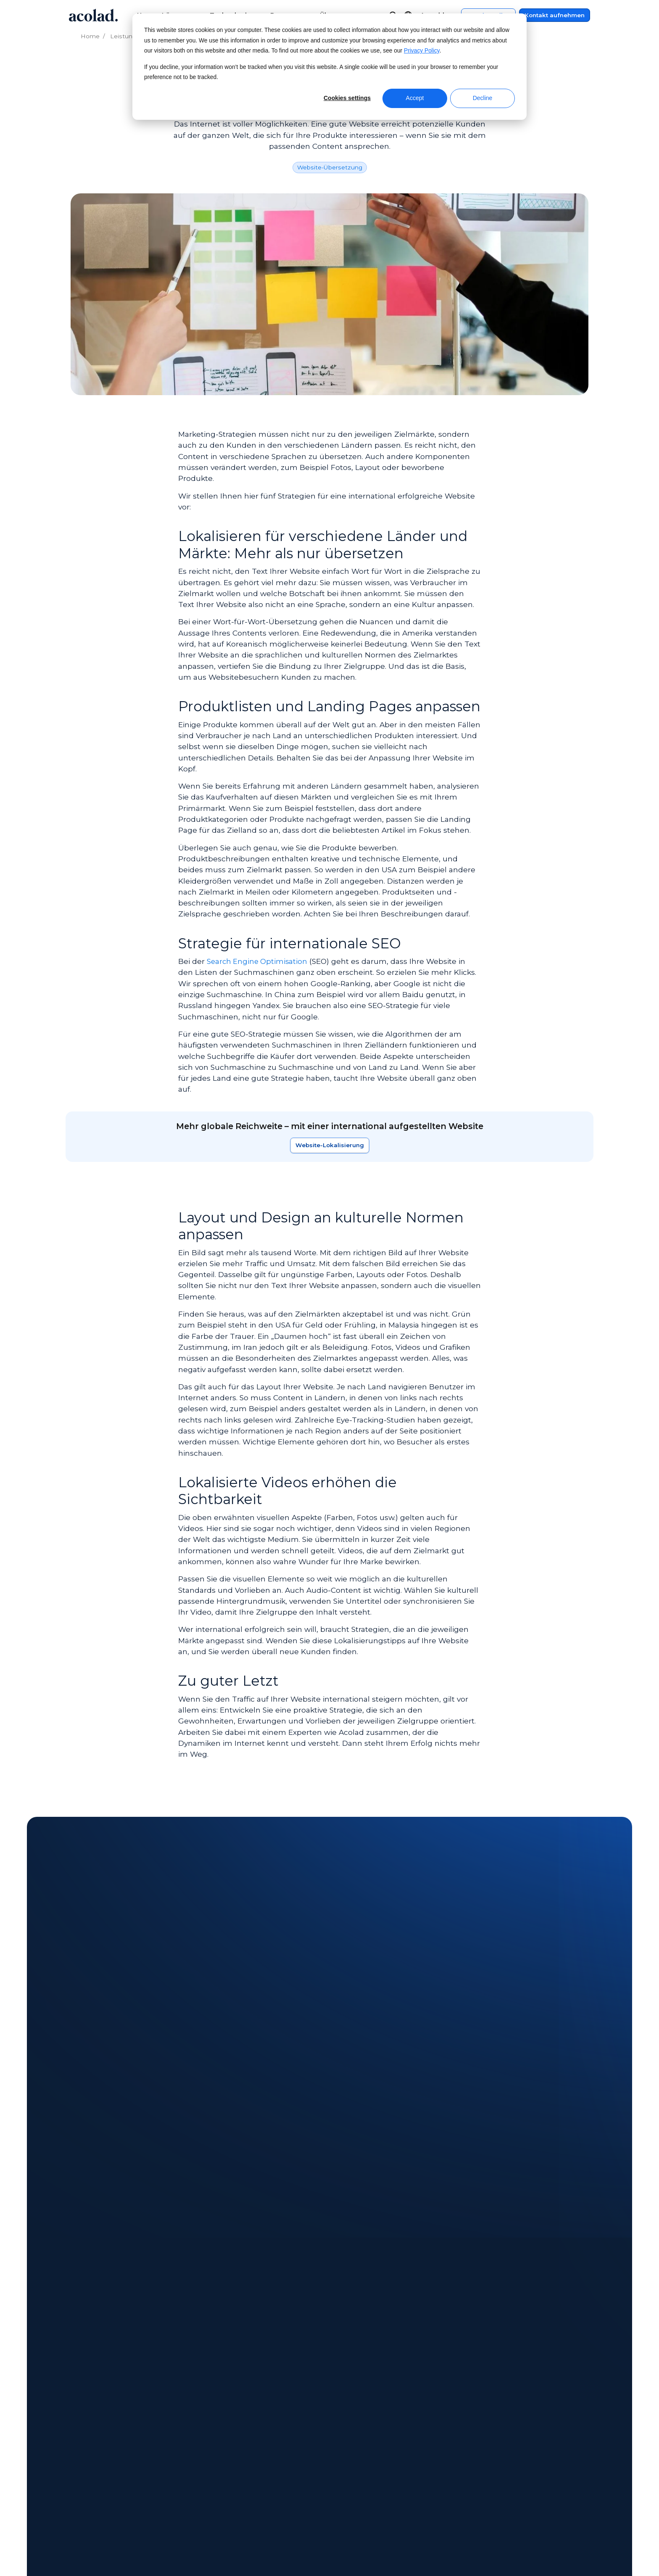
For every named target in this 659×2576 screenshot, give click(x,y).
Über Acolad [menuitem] (87, 2440)
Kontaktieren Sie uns (330, 1976)
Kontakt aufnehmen (555, 15)
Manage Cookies (290, 2551)
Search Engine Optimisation (258, 961)
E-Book (131, 2082)
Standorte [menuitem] (83, 2472)
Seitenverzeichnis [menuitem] (496, 2472)
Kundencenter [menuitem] (368, 2440)
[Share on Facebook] (509, 2551)
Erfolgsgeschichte (186, 2082)
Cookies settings (347, 98)
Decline (483, 98)
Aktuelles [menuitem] (82, 2456)
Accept (415, 98)
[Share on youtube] (587, 2551)
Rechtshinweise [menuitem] (493, 2440)
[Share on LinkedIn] (567, 2551)
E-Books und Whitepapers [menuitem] (248, 2456)
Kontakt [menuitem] (356, 2456)
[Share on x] (529, 2551)
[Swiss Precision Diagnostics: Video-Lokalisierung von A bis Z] (296, 2194)
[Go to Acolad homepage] (93, 15)
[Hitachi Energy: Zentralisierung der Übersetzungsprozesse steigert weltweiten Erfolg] (458, 2194)
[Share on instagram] (548, 2551)
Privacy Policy (422, 51)
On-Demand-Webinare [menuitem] (243, 2440)
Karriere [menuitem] (79, 2488)
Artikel (97, 2082)
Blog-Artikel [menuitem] (224, 2488)
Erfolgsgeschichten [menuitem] (236, 2472)
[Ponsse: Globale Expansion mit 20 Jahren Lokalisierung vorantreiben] (135, 2194)
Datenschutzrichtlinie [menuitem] (503, 2456)
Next (115, 2308)
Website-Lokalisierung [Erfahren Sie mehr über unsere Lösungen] (329, 1145)
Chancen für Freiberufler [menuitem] (107, 2504)
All (71, 2082)
